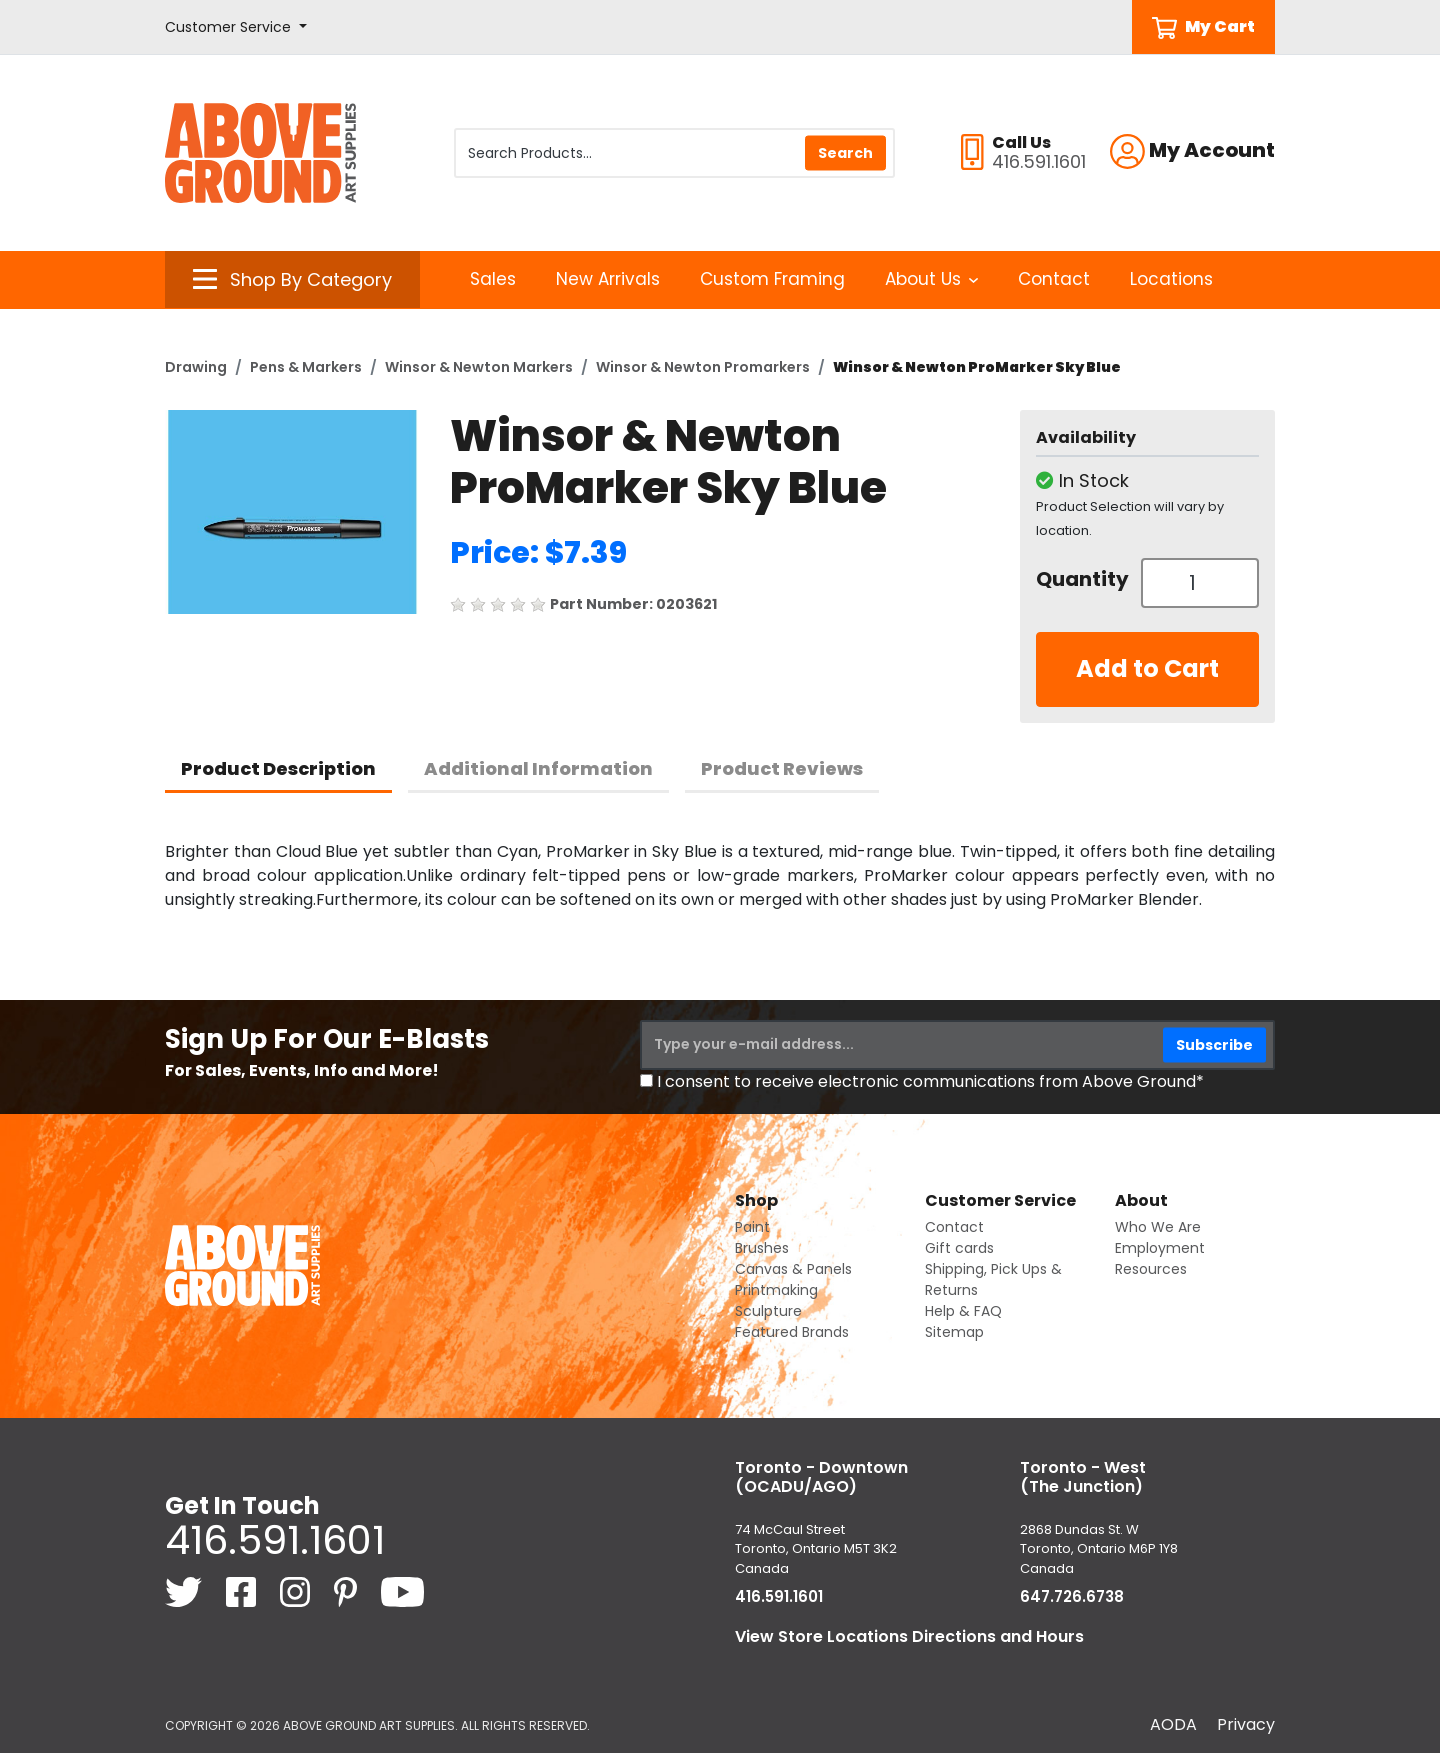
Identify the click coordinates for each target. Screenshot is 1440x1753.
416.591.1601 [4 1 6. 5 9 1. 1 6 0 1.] (275, 1540)
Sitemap (954, 1332)
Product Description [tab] (278, 768)
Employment (1160, 1248)
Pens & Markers (306, 367)
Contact (1054, 279)
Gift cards (959, 1248)
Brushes (762, 1248)
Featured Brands (792, 1332)
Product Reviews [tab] (782, 768)
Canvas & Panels (793, 1269)
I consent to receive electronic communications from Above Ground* (930, 1081)
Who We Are (1158, 1227)
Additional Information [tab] (538, 768)
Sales (493, 279)
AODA (1173, 1724)
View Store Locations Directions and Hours (909, 1636)
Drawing (196, 367)
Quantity (1081, 579)
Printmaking (776, 1290)
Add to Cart (1147, 668)
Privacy (1246, 1724)
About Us (931, 279)
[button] (236, 27)
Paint (752, 1227)
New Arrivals (608, 279)
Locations (1171, 279)
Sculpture (768, 1311)
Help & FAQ (963, 1311)
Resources (1151, 1269)
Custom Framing (772, 279)
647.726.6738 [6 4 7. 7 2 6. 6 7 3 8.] (1072, 1596)
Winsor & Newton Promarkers (703, 367)
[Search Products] (674, 153)
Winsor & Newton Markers (479, 367)
